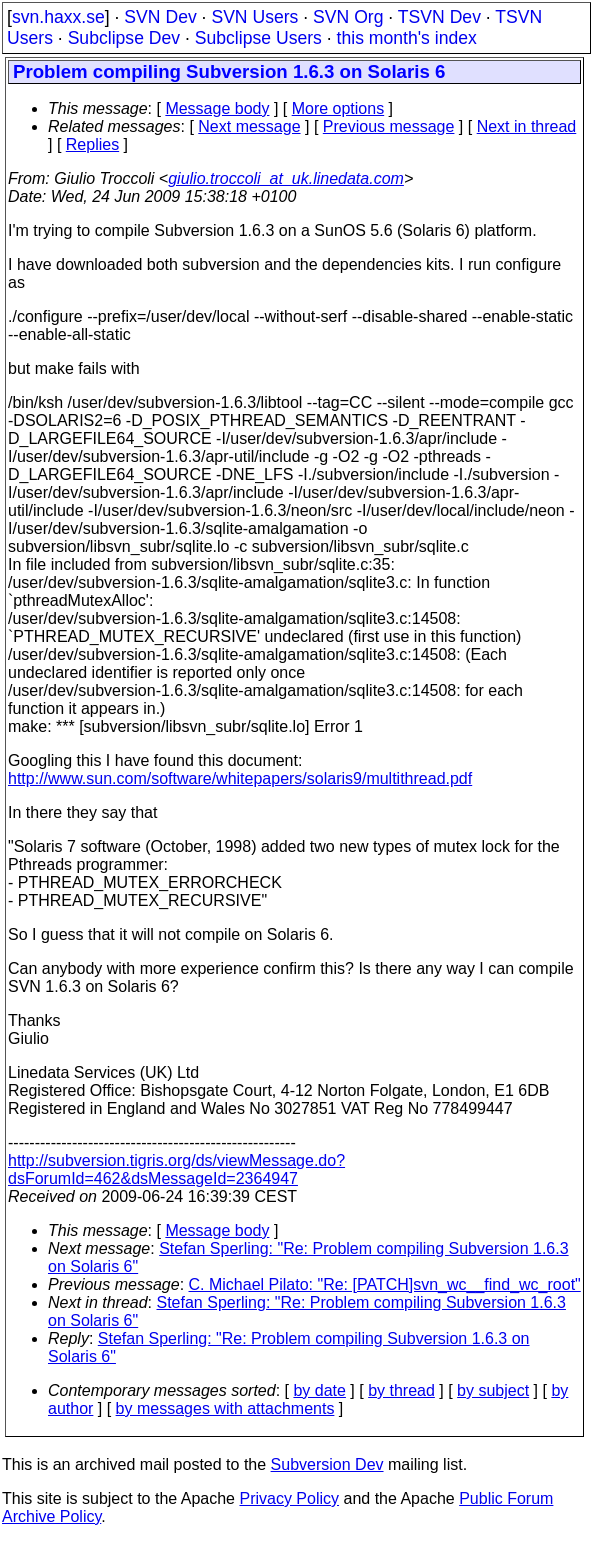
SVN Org (348, 17)
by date (319, 1390)
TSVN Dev (439, 17)
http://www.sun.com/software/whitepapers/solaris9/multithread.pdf (240, 778)
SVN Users (254, 17)
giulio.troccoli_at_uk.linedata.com (286, 178)
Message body (217, 108)
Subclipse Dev (124, 38)
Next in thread (527, 126)
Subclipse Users (258, 38)
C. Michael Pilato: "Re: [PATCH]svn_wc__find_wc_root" (385, 1284)
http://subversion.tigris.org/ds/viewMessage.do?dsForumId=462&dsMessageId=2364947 (176, 1169)
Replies (92, 144)
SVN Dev (160, 17)
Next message (249, 126)
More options (338, 108)
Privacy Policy (289, 1498)
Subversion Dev (327, 1464)
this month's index (407, 38)
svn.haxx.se (58, 17)
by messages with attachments (225, 1408)
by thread (401, 1390)
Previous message (389, 126)
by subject (493, 1390)
